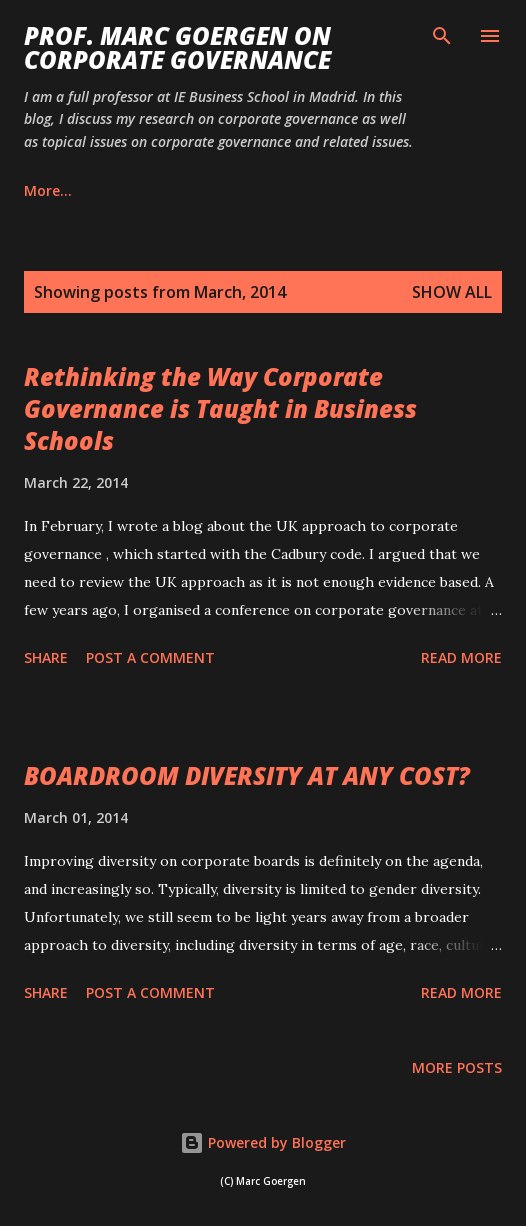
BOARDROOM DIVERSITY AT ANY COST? (247, 775)
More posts (457, 1067)
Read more (461, 657)
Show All (452, 292)
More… (393, 190)
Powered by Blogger (263, 1142)
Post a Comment (150, 657)
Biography (143, 190)
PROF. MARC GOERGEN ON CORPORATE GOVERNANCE (177, 47)
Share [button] (46, 657)
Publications (274, 190)
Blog (39, 190)
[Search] (442, 36)
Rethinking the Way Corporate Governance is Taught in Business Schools (220, 408)
